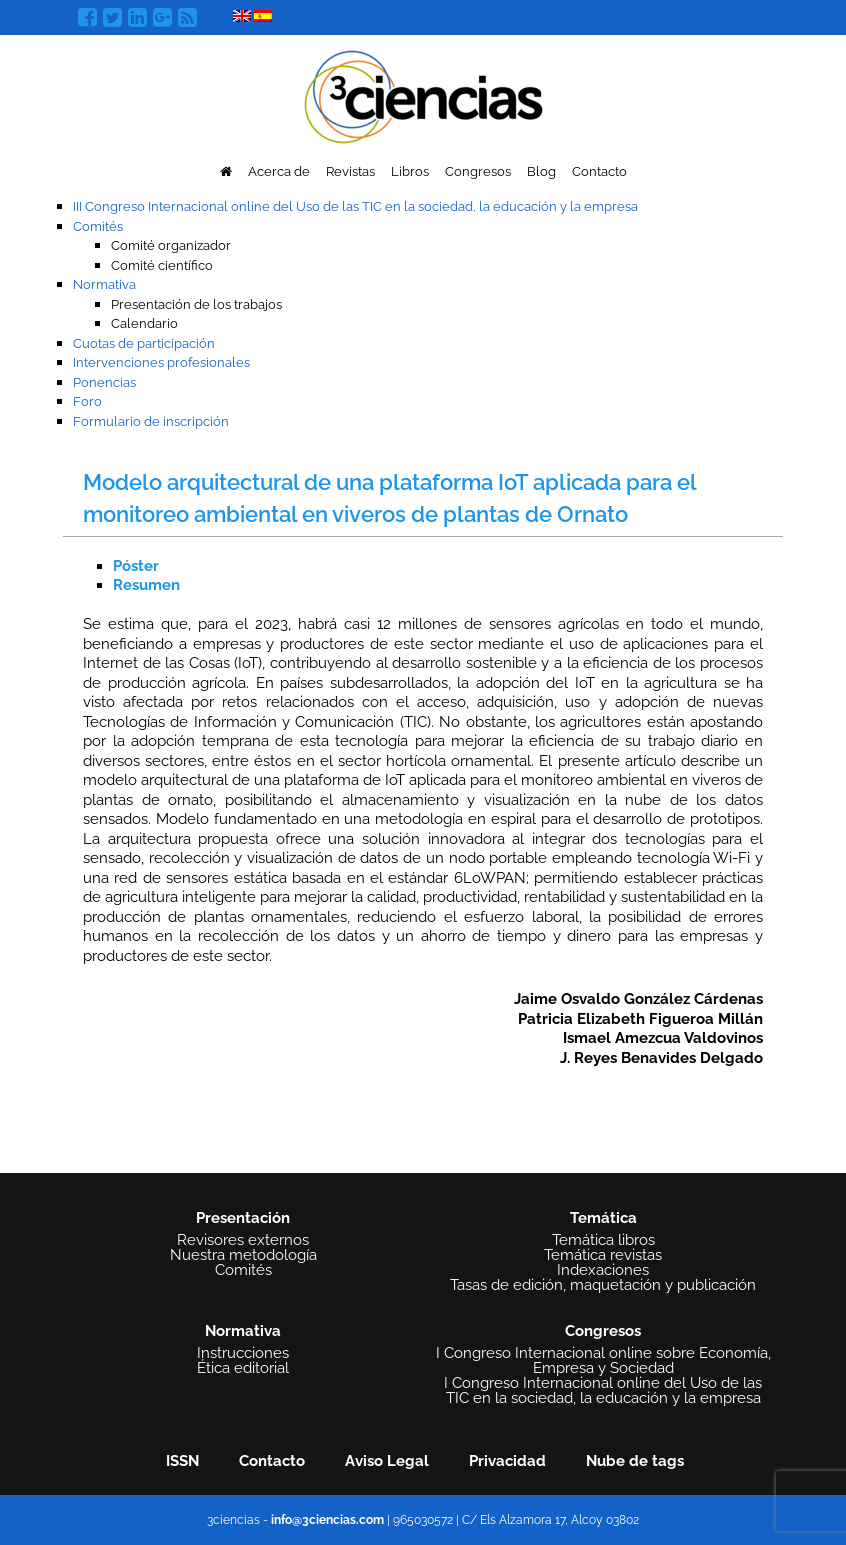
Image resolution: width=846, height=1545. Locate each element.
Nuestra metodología (243, 1255)
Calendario (144, 323)
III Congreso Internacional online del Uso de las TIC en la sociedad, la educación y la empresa (355, 206)
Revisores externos (243, 1240)
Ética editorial (243, 1368)
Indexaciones (603, 1270)
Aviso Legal (387, 1461)
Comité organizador (171, 245)
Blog (541, 171)
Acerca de (279, 171)
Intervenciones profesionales (161, 362)
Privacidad (507, 1461)
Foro (87, 401)
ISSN (182, 1461)
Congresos (478, 171)
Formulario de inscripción (151, 421)
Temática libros (603, 1240)
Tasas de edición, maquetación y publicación (603, 1285)
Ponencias (104, 382)
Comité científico (162, 265)
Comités (98, 226)
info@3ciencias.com (327, 1520)
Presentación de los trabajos (196, 304)
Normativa (104, 284)
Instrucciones (243, 1353)
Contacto (599, 171)
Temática (603, 1218)
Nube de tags (635, 1461)
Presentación (243, 1218)
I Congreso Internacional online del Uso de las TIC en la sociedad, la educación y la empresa (603, 1391)
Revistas (350, 171)
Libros (410, 171)
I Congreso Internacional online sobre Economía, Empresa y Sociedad (603, 1361)
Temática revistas (603, 1255)
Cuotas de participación (144, 343)
